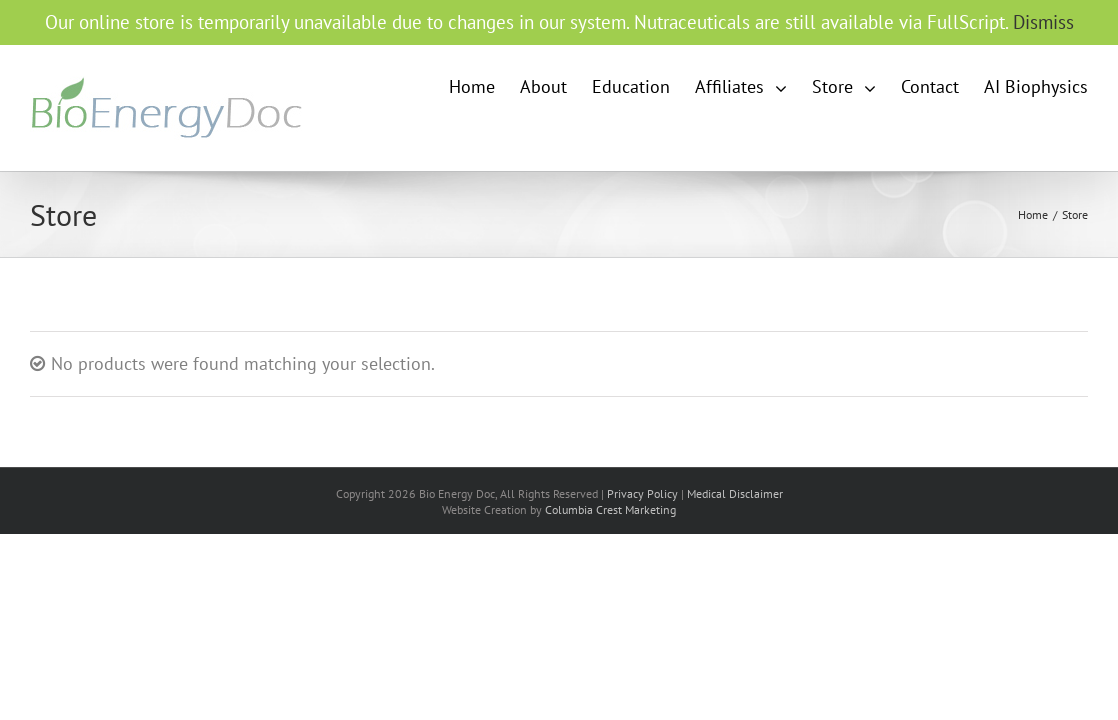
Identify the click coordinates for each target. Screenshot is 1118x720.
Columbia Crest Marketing (610, 509)
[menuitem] (561, 87)
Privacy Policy (642, 493)
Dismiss (1043, 22)
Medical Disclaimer (735, 493)
